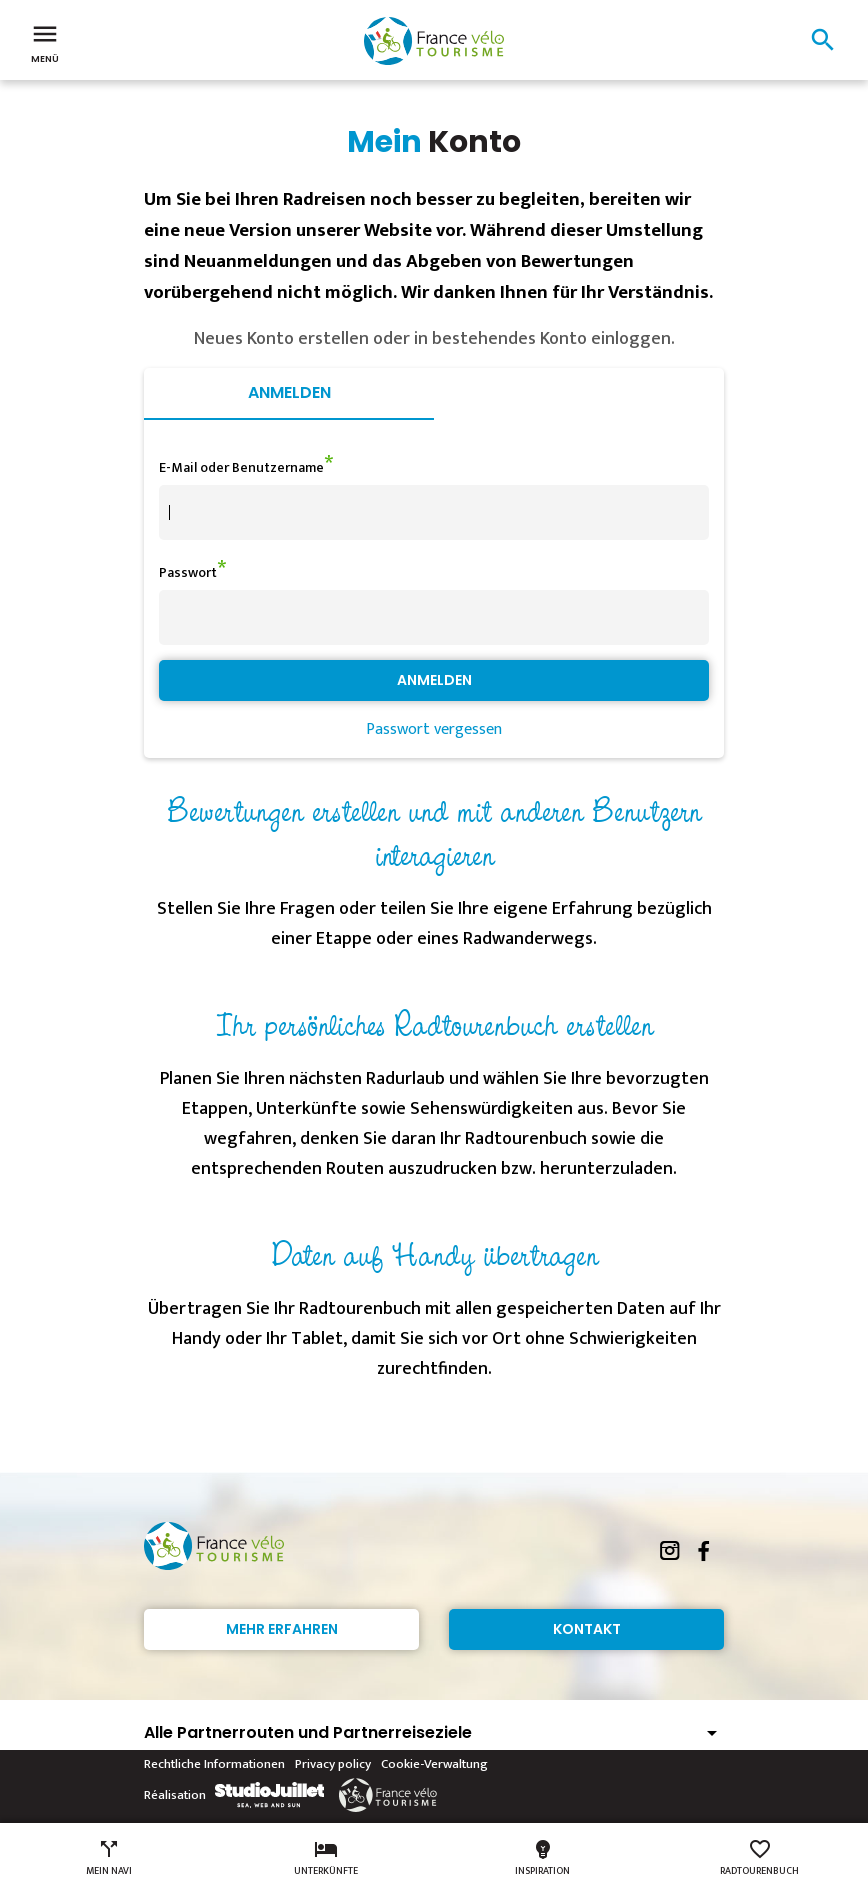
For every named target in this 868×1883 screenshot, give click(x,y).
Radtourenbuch (759, 1858)
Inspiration (542, 1858)
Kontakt (587, 1629)
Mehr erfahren (282, 1629)
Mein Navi (109, 1858)
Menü (45, 42)
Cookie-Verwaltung (434, 1764)
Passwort (188, 572)
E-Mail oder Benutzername (241, 467)
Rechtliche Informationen (214, 1764)
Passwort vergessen (434, 729)
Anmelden (289, 392)
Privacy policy (333, 1764)
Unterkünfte (326, 1858)
